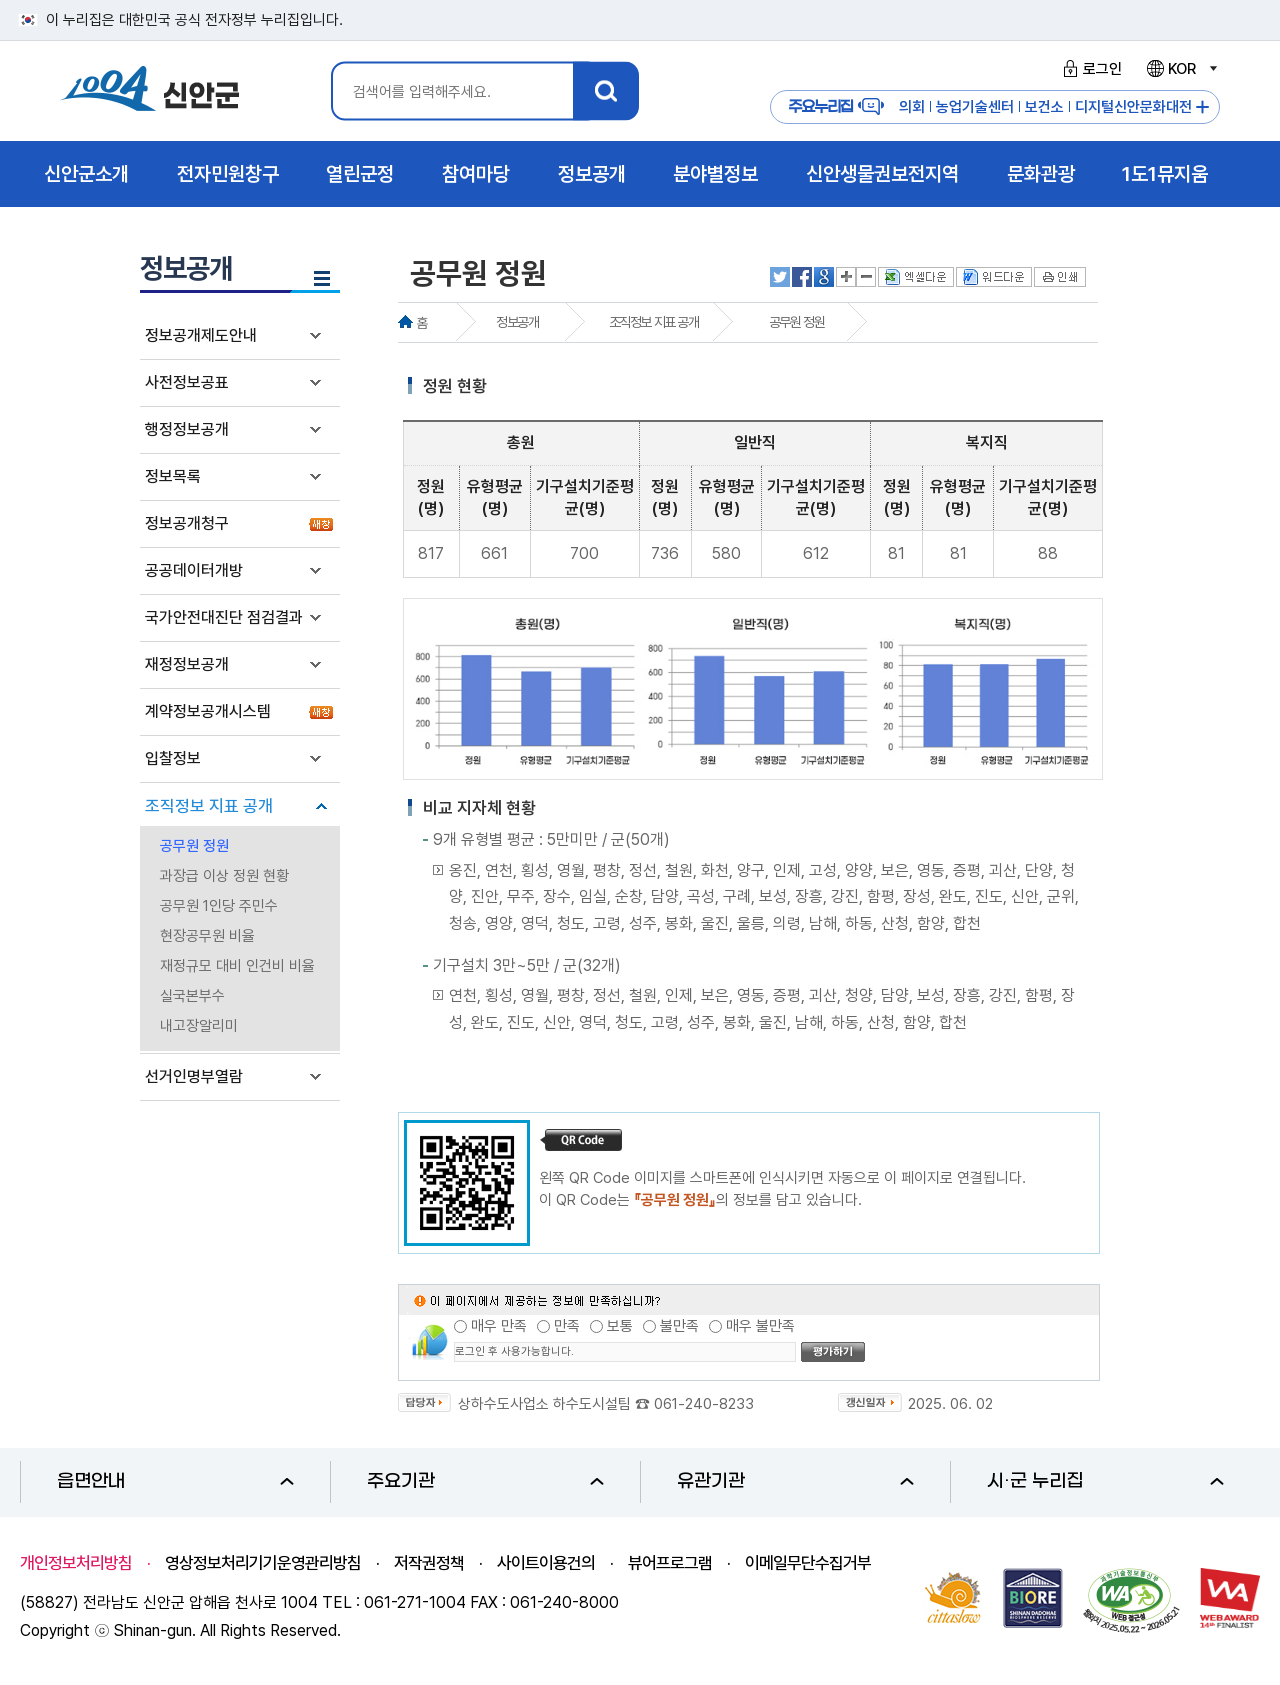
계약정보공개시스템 (208, 711)
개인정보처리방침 (76, 1563)
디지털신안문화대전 (1133, 107)
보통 (620, 1326)
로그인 (1089, 69)
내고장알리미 (199, 1026)
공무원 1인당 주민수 (219, 906)
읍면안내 (175, 1481)
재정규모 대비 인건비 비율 (237, 966)
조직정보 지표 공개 (209, 806)
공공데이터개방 (194, 570)
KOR (1181, 69)
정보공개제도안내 (201, 335)
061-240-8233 (704, 1404)
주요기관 (485, 1481)
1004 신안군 (150, 91)
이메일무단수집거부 (808, 1563)
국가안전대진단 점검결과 (224, 617)
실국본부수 (192, 996)
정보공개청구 (187, 523)
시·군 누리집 (1105, 1481)
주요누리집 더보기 (1202, 107)
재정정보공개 (187, 664)
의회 (912, 107)
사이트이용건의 (546, 1563)
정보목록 (173, 476)
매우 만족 (499, 1326)
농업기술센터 (975, 107)
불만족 (679, 1326)
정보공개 (517, 322)
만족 (567, 1326)
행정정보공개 (187, 429)
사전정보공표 (187, 382)
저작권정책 (429, 1563)
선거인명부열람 (194, 1076)
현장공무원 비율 (207, 936)
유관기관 (795, 1481)
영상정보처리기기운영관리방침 (263, 1563)
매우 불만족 (760, 1326)
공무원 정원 (194, 846)
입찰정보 (173, 758)
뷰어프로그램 (670, 1563)
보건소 (1044, 107)
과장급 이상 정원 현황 (224, 876)
